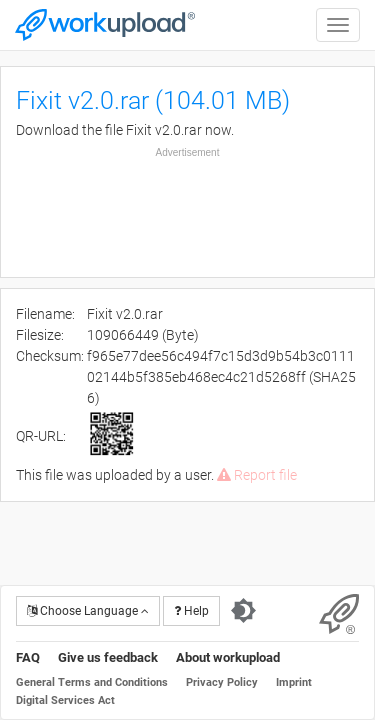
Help (191, 611)
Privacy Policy (222, 682)
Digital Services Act (65, 700)
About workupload (228, 657)
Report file (257, 475)
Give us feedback (108, 657)
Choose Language (88, 611)
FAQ (28, 657)
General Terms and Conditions (92, 682)
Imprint (294, 682)
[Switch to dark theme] (243, 611)
